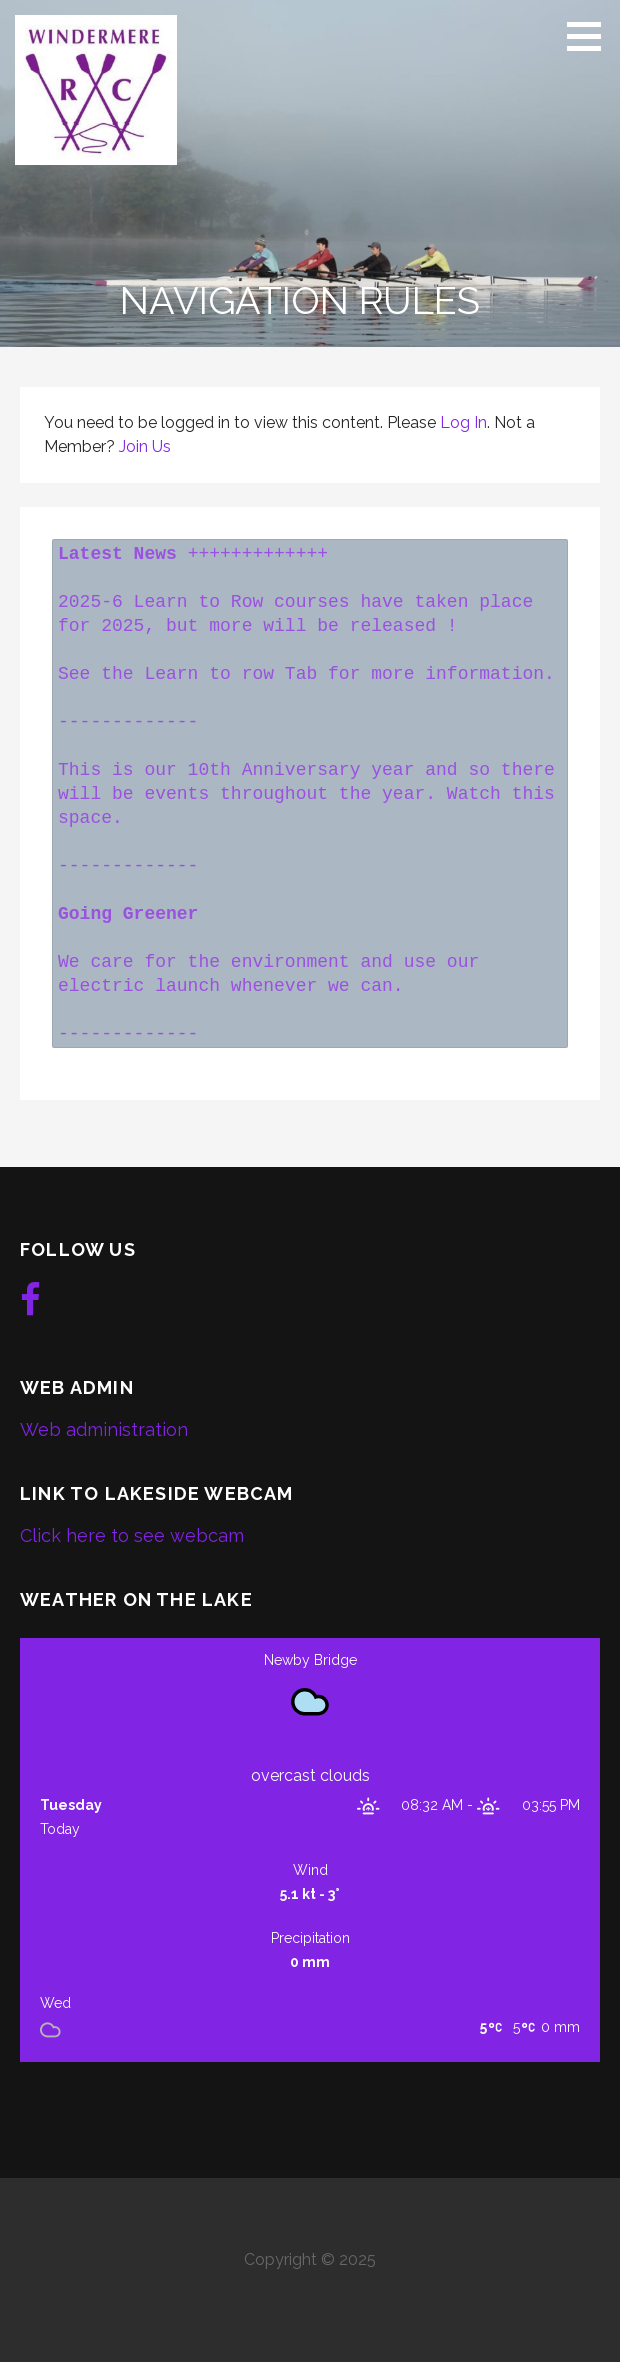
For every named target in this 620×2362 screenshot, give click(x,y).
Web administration (104, 1429)
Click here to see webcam (132, 1535)
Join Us (145, 446)
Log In (463, 422)
